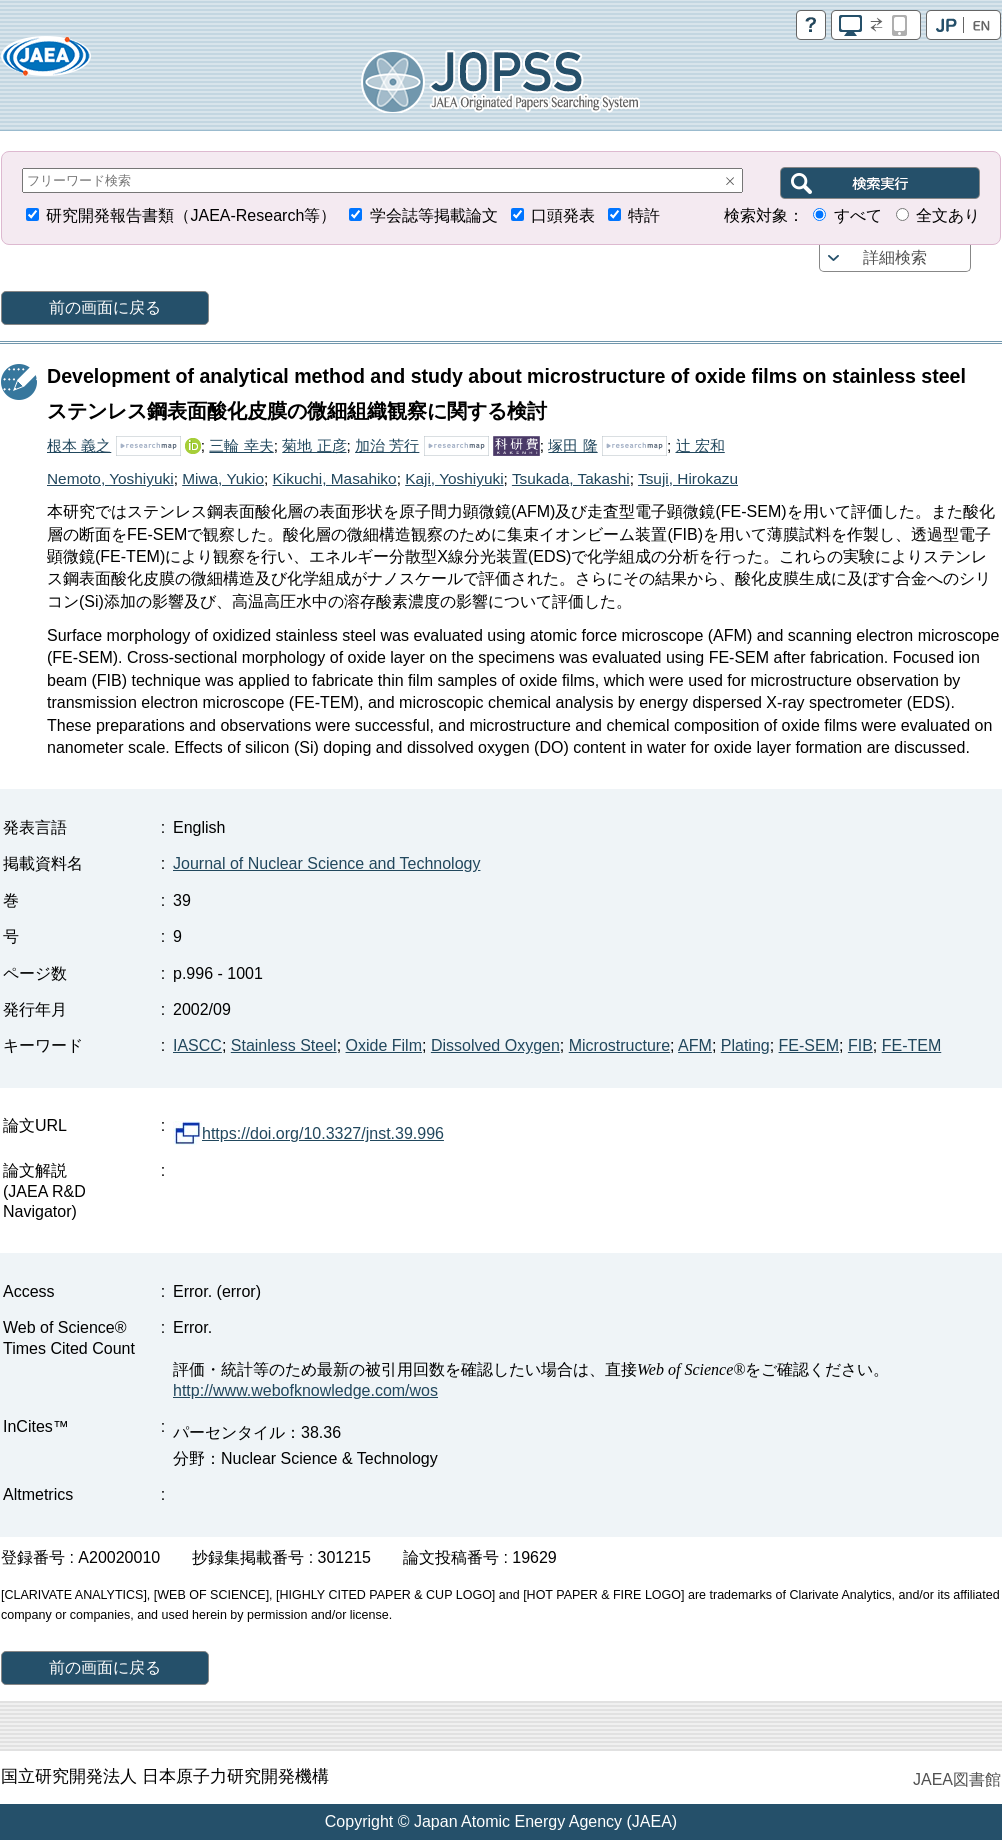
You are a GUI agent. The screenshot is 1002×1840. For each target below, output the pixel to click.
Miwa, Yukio (223, 478)
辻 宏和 (700, 445)
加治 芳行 (387, 445)
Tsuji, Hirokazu (688, 478)
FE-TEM (912, 1045)
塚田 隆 (572, 445)
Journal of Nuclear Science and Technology (326, 863)
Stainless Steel (284, 1045)
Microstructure (619, 1045)
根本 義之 (79, 445)
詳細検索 (895, 257)
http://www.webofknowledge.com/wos (305, 1390)
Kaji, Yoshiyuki (454, 478)
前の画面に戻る (105, 307)
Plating (745, 1045)
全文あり (948, 215)
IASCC (197, 1045)
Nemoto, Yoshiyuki (110, 478)
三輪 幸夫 (241, 445)
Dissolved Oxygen (495, 1045)
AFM (695, 1045)
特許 (644, 215)
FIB (860, 1045)
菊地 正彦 (314, 445)
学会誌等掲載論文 (434, 215)
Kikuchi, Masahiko (335, 478)
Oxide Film (384, 1045)
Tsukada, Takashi (571, 478)
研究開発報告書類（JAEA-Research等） (191, 215)
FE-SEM (809, 1045)
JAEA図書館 (957, 1779)
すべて (858, 215)
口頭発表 (563, 215)
